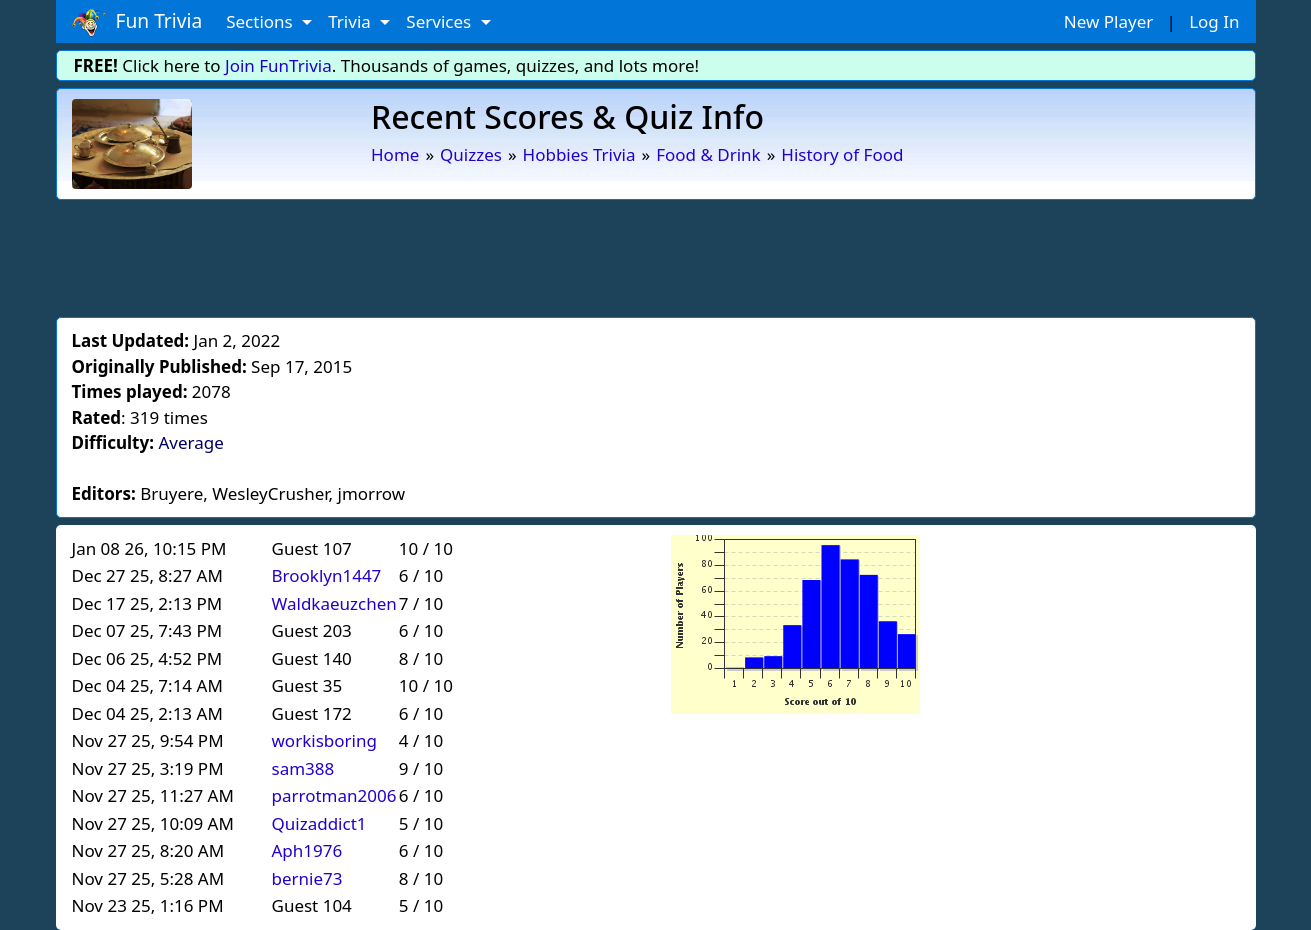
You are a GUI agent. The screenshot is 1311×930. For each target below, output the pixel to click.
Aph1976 (307, 850)
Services (440, 21)
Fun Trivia (137, 22)
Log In (1214, 21)
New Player (1108, 21)
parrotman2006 (334, 795)
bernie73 (307, 878)
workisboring (324, 740)
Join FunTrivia (278, 65)
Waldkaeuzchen (334, 603)
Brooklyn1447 (327, 575)
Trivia (351, 21)
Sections (261, 21)
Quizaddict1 (319, 823)
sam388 (303, 768)
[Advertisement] (656, 255)
